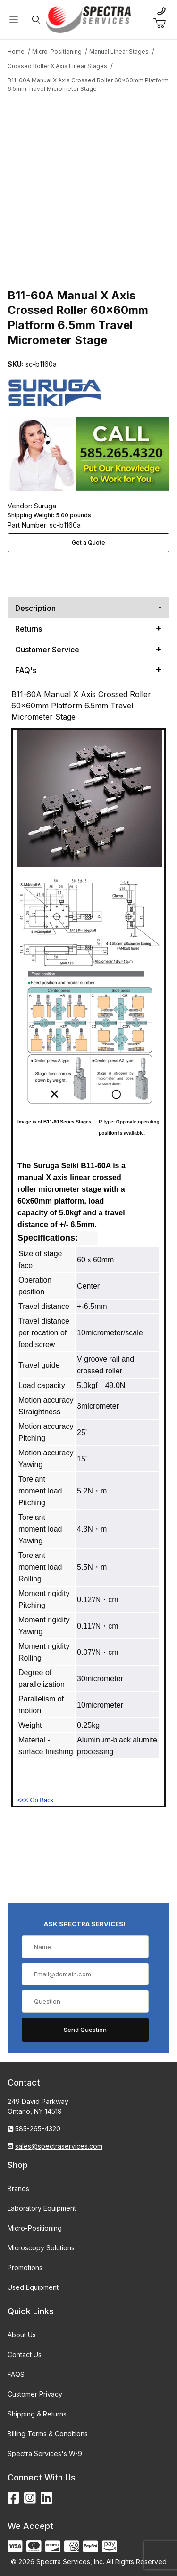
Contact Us (25, 2355)
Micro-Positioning (35, 2228)
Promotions (25, 2267)
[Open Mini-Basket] (163, 23)
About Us (22, 2335)
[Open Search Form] (36, 19)
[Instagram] (30, 2498)
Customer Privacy (35, 2394)
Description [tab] (35, 608)
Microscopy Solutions (41, 2248)
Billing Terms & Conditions (48, 2434)
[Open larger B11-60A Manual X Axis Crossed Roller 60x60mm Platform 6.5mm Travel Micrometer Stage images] (88, 180)
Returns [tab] (28, 629)
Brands (18, 2188)
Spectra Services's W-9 (45, 2453)
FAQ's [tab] (25, 670)
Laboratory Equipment (42, 2208)
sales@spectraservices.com (58, 2146)
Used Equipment (33, 2287)
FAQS (16, 2374)
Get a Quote (88, 542)
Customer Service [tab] (47, 649)
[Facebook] (13, 2498)
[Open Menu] (14, 19)
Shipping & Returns (37, 2414)
